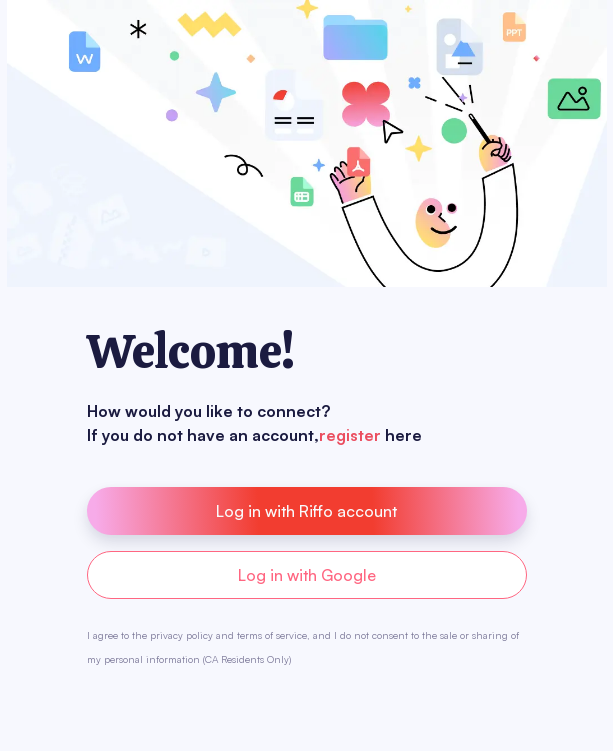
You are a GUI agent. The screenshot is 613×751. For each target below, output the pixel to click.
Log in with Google (307, 575)
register (350, 435)
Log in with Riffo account (306, 511)
